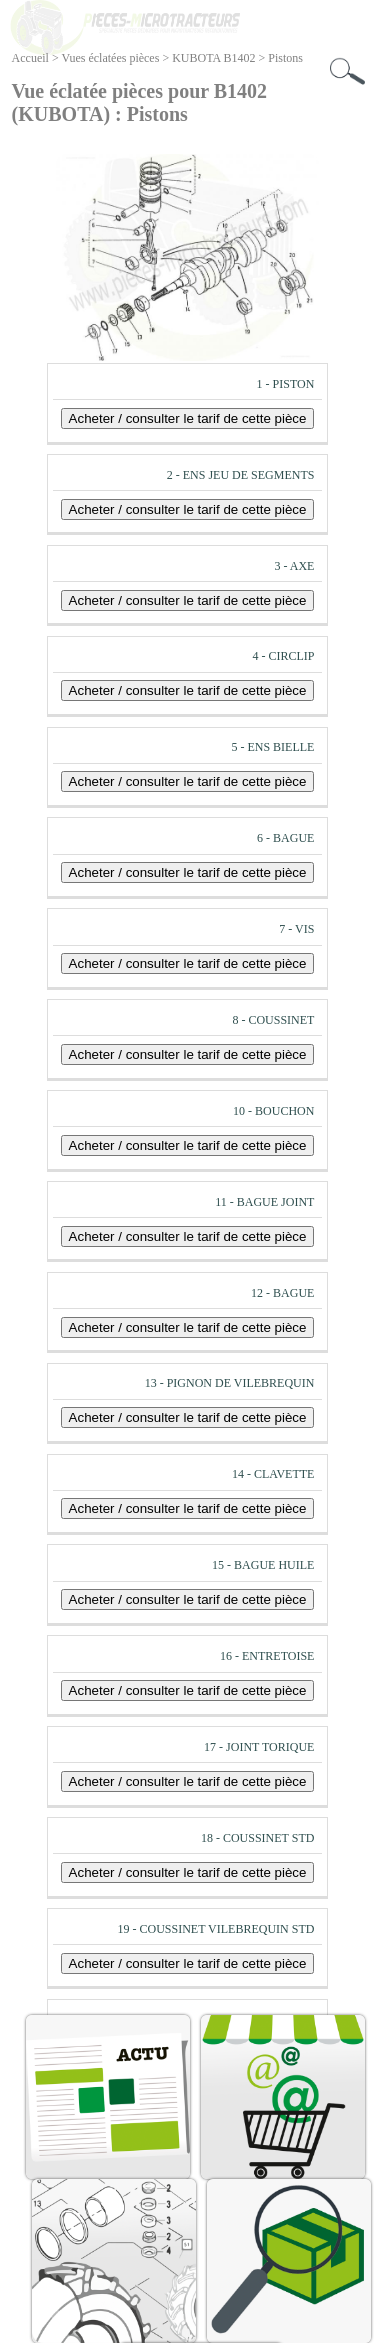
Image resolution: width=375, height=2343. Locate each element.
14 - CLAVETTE (273, 1474)
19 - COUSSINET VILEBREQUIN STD (216, 1929)
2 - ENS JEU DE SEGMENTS (241, 475)
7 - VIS (296, 929)
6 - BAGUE (285, 838)
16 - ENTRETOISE (267, 1656)
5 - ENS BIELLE (272, 747)
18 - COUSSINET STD (257, 1838)
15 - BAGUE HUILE (263, 1565)
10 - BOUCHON (273, 1111)
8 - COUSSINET (273, 1020)
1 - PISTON (286, 384)
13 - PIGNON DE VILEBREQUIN (230, 1383)
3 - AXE (294, 566)
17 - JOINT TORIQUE (259, 1747)
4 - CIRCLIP (283, 656)
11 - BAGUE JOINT (264, 1202)
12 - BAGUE (282, 1293)
